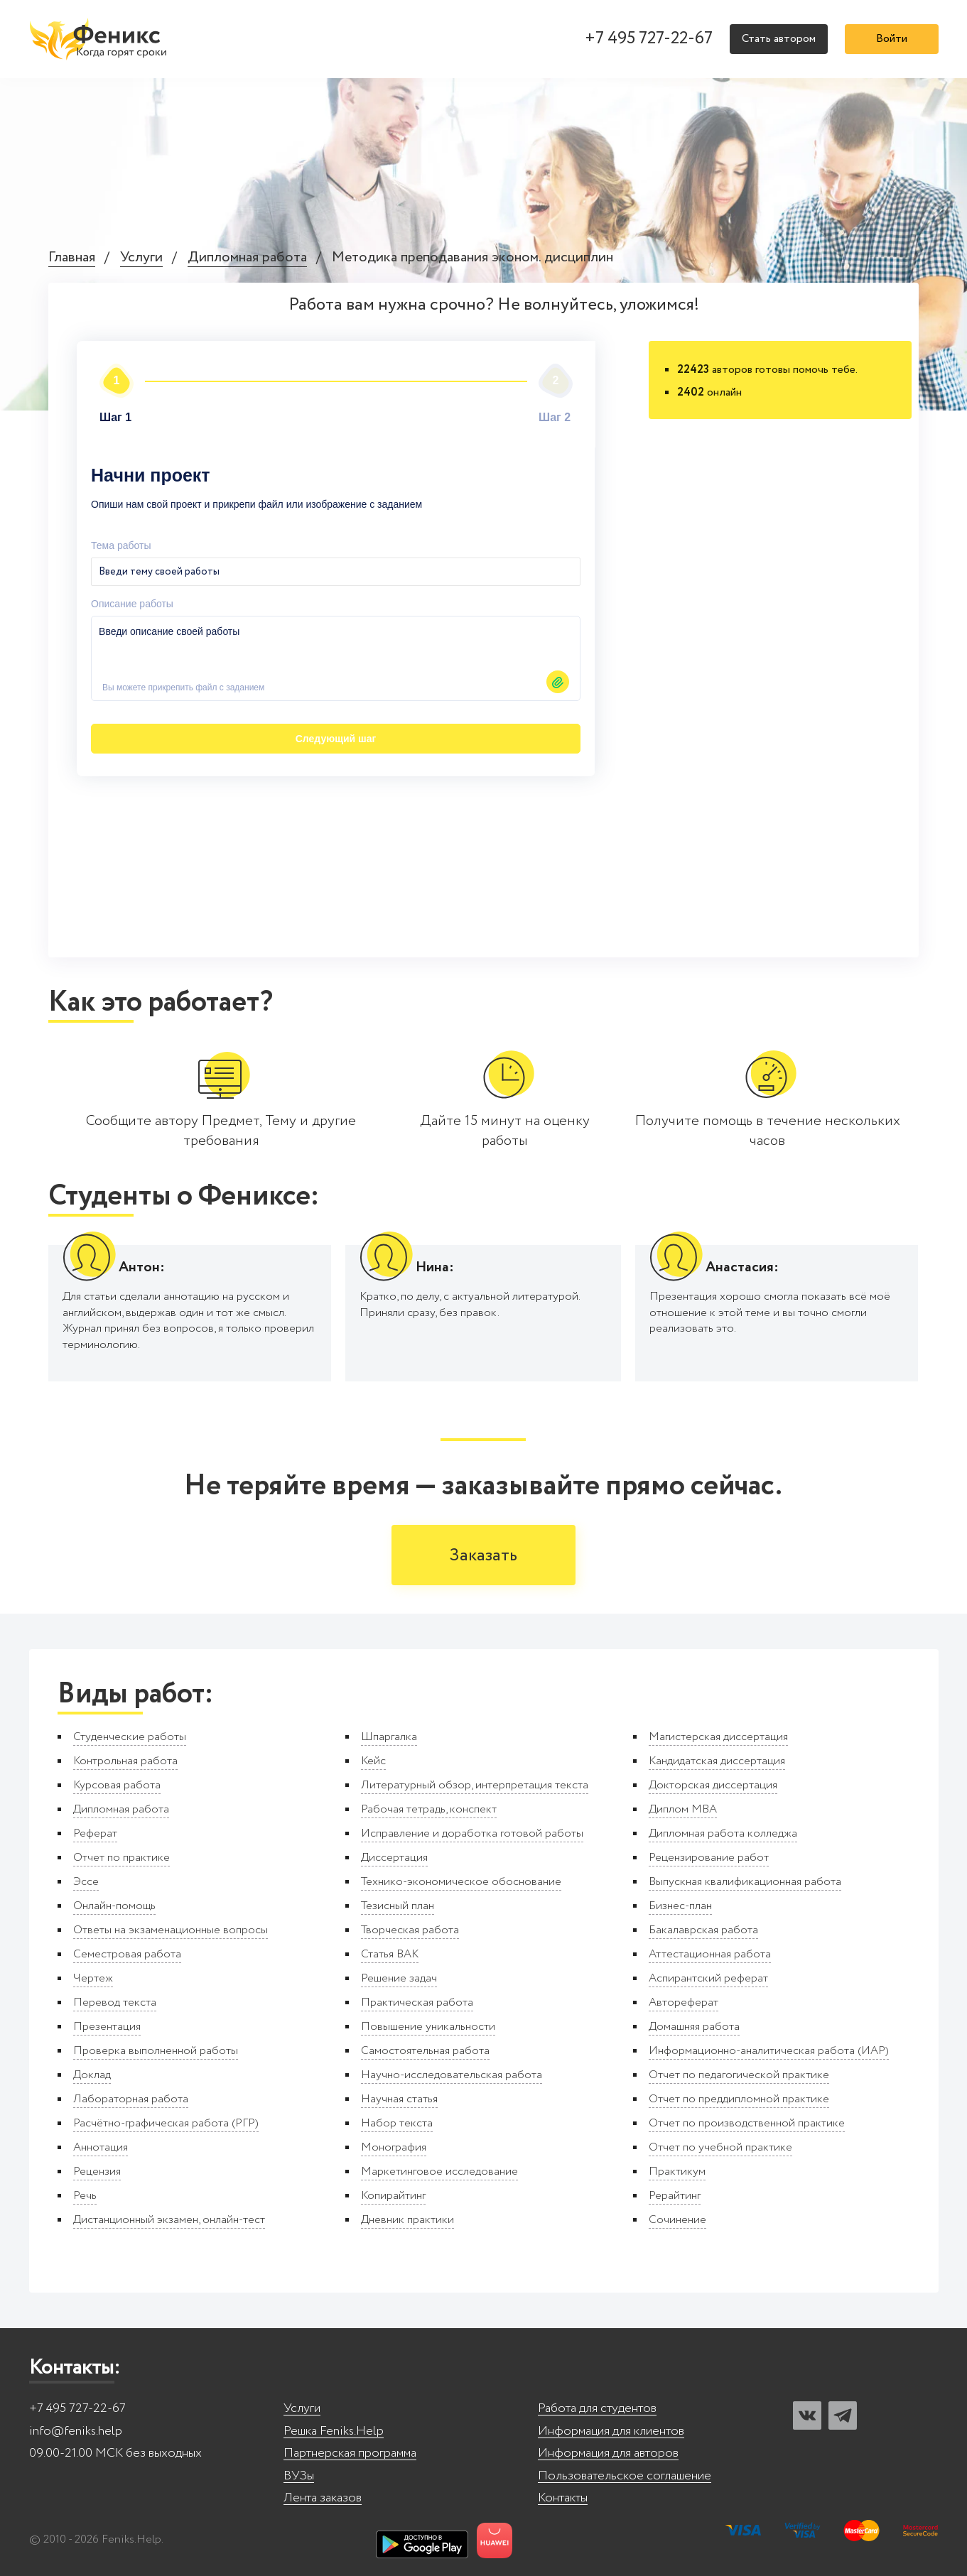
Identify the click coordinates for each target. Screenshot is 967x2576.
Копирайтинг (393, 2196)
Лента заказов (322, 2498)
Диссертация (394, 1857)
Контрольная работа (125, 1761)
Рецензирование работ (709, 1857)
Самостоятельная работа (425, 2051)
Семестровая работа (127, 1954)
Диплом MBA (683, 1809)
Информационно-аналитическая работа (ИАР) (769, 2051)
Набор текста (397, 2123)
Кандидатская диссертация (717, 1761)
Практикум (677, 2171)
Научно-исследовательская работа (451, 2075)
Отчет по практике (121, 1857)
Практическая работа (417, 2002)
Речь (85, 2196)
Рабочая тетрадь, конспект (429, 1809)
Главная (71, 258)
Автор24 (573, 739)
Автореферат (683, 2002)
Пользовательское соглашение (624, 2476)
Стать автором (779, 39)
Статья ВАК (389, 1954)
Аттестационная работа (710, 1954)
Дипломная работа (247, 258)
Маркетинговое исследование (439, 2171)
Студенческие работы (129, 1737)
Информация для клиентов (611, 2431)
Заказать (483, 1555)
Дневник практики (407, 2220)
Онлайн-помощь (114, 1906)
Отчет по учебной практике (720, 2147)
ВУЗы (298, 2476)
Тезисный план (397, 1906)
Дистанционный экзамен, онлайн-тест (169, 2220)
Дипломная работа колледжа (723, 1833)
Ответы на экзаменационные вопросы (170, 1930)
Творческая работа (410, 1930)
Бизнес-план (680, 1906)
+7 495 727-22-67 (649, 38)
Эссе (86, 1882)
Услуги (141, 258)
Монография (393, 2147)
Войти (891, 39)
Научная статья (399, 2099)
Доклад (92, 2075)
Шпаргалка (389, 1737)
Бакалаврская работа (703, 1930)
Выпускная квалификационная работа (745, 1882)
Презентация (107, 2026)
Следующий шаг (172, 695)
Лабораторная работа (130, 2099)
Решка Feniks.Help (333, 2431)
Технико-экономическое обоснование (461, 1882)
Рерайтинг (675, 2196)
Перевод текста (114, 2002)
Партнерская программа (349, 2453)
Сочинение (677, 2220)
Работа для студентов (597, 2408)
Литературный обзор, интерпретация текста (474, 1785)
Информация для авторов (608, 2453)
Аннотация (100, 2147)
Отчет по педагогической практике (739, 2075)
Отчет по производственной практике (747, 2123)
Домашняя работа (694, 2026)
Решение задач (399, 1978)
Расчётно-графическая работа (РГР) (166, 2123)
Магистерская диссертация (718, 1737)
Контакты (563, 2498)
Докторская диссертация (713, 1785)
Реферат (95, 1833)
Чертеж (93, 1978)
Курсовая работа (117, 1785)
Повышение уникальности (428, 2026)
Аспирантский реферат (708, 1978)
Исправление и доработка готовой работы (472, 1833)
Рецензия (97, 2171)
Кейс (373, 1761)
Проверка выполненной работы (155, 2051)
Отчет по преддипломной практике (739, 2099)
